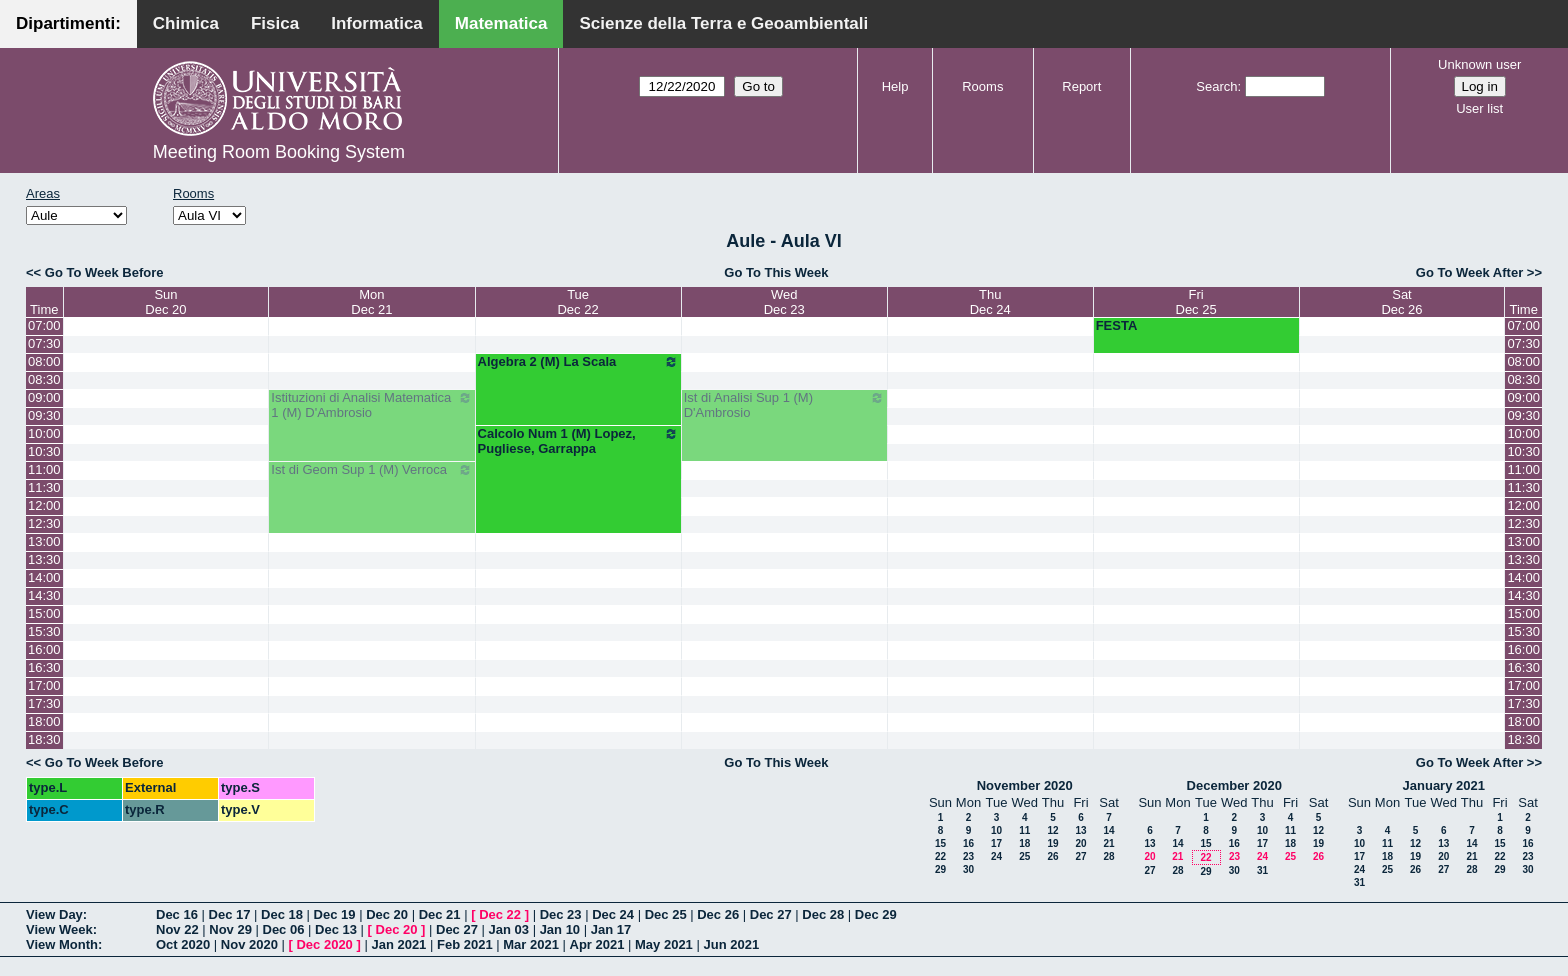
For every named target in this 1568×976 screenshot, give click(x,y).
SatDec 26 (1401, 302)
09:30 (44, 415)
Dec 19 (335, 914)
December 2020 (1234, 785)
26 (1052, 856)
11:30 (44, 487)
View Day (54, 914)
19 (1052, 843)
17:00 (44, 685)
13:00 (44, 541)
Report (1081, 86)
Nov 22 (177, 929)
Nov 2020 (249, 944)
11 (1024, 830)
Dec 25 (666, 914)
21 (1108, 843)
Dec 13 (336, 929)
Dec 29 (876, 914)
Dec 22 (500, 914)
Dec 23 (561, 914)
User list (1479, 108)
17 (996, 843)
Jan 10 (560, 929)
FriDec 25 (1196, 302)
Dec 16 (177, 914)
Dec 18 (282, 914)
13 (1080, 830)
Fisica (275, 23)
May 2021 (664, 944)
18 (1024, 843)
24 (996, 856)
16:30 (44, 667)
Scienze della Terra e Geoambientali (723, 23)
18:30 (44, 739)
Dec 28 (823, 914)
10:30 (44, 451)
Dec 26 (718, 914)
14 (1108, 830)
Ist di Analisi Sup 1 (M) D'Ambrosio (784, 405)
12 (1052, 830)
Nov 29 (230, 929)
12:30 (44, 523)
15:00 (44, 613)
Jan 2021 (398, 944)
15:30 (44, 631)
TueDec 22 (577, 302)
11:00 (44, 469)
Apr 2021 (597, 944)
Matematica (501, 23)
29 (940, 869)
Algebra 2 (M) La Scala (578, 362)
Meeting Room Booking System (279, 152)
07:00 (44, 325)
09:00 (44, 397)
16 (968, 843)
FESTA (1117, 325)
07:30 (44, 343)
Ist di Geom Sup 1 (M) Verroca (371, 470)
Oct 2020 (183, 944)
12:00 (44, 505)
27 (1080, 856)
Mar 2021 (531, 944)
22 (940, 856)
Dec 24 (613, 914)
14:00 (44, 577)
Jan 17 (611, 929)
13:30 (44, 559)
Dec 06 (284, 929)
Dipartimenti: (68, 23)
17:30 (44, 703)
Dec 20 (387, 914)
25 (1024, 856)
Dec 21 (440, 914)
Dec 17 (230, 914)
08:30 (44, 379)
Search (1216, 86)
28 (1108, 856)
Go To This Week (776, 272)
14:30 (44, 595)
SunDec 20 (165, 302)
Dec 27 (771, 914)
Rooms (982, 86)
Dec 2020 (324, 944)
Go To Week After (1469, 272)
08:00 (44, 361)
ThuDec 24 (990, 302)
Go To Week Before (104, 272)
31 (1262, 870)
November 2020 (1025, 785)
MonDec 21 (371, 302)
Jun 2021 (731, 944)
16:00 (44, 649)
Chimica (186, 23)
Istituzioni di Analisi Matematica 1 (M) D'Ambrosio (371, 405)
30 (968, 869)
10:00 (44, 433)
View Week (59, 929)
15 (940, 843)
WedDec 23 (784, 302)
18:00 (44, 721)
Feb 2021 (465, 944)
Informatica (377, 23)
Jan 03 (509, 929)
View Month (62, 944)
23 (968, 856)
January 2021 (1444, 785)
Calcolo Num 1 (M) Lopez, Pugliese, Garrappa (578, 441)
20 (1080, 843)
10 (996, 830)
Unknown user (1479, 64)
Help (895, 86)
